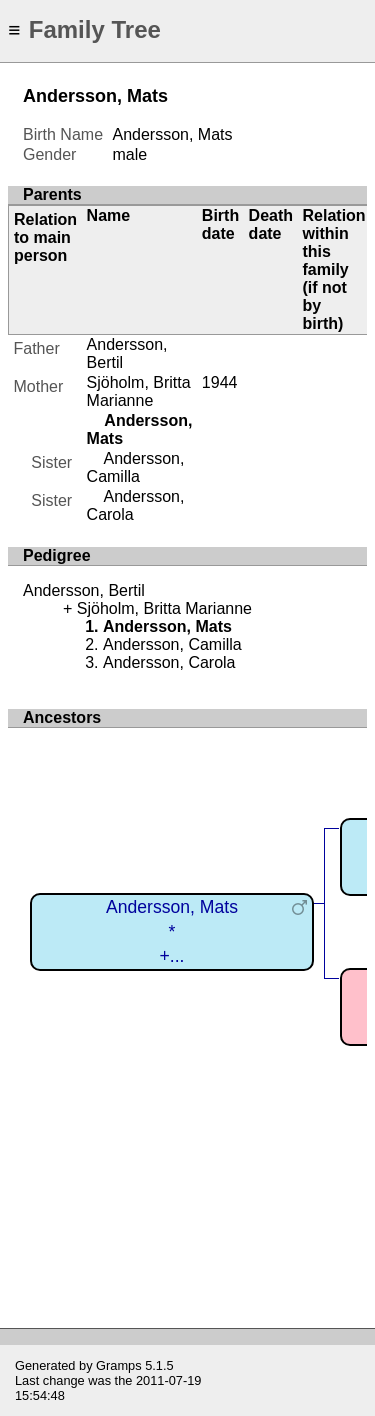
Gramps (119, 1365)
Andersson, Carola (169, 662)
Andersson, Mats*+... (172, 931)
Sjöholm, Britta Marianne (139, 391)
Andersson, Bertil (84, 590)
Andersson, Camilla (136, 467)
